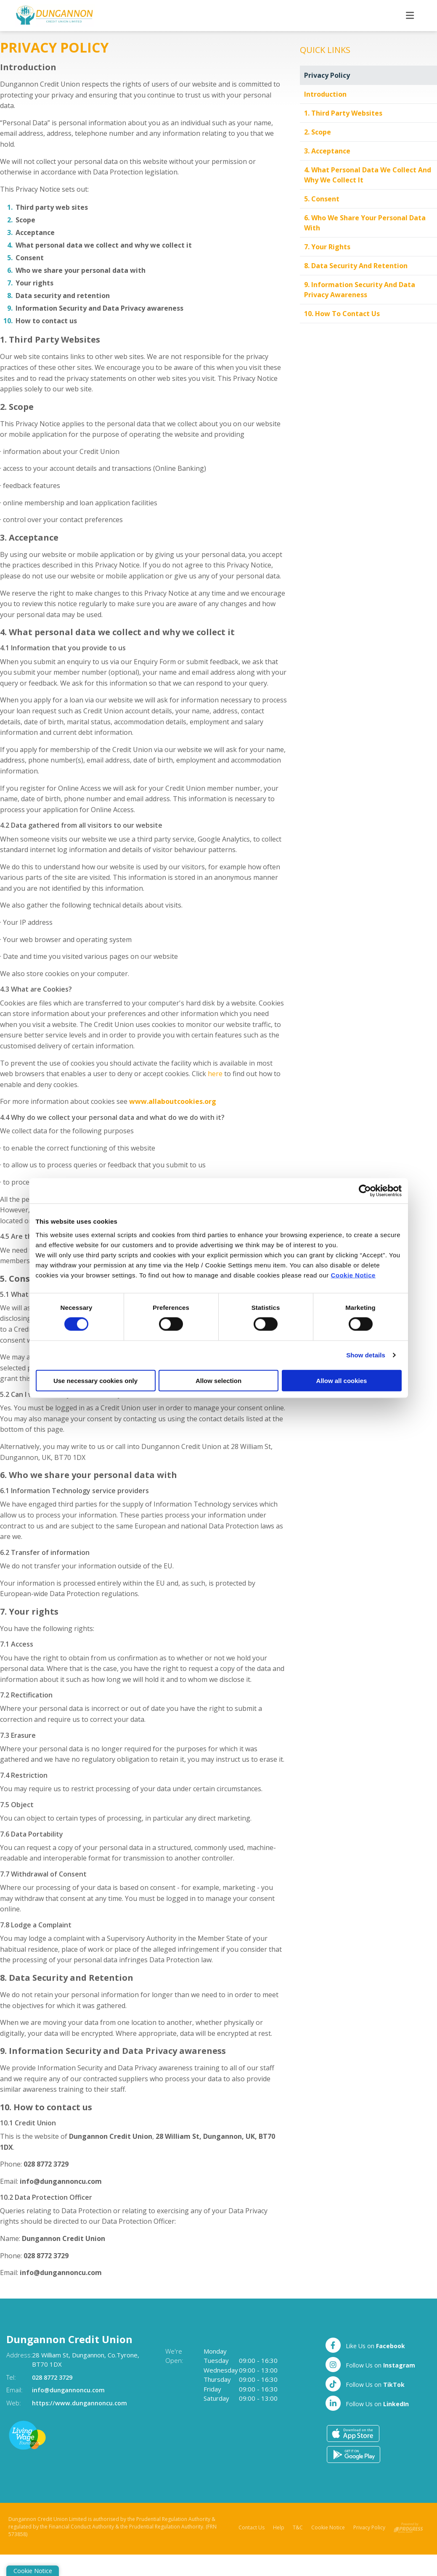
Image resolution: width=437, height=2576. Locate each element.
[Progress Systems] (408, 2527)
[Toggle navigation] (409, 15)
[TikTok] (365, 2383)
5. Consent (321, 198)
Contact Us (251, 2527)
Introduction (325, 94)
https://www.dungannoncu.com (81, 2402)
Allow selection (218, 1380)
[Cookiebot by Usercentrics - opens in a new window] (365, 1191)
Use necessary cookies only (95, 1380)
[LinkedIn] (367, 2402)
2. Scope (317, 132)
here (215, 1073)
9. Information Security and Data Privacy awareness (359, 289)
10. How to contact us (342, 313)
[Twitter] (370, 2364)
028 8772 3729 (54, 2377)
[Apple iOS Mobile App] (353, 2433)
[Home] (40, 15)
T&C (298, 2527)
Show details (365, 1355)
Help (278, 2527)
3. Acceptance (327, 151)
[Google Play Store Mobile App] (353, 2454)
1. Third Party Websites (343, 113)
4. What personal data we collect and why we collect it (367, 175)
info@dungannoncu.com (70, 2390)
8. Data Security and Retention (356, 265)
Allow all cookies (341, 1380)
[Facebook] (365, 2344)
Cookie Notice (353, 1274)
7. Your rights (327, 246)
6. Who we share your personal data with (365, 222)
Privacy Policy (327, 75)
